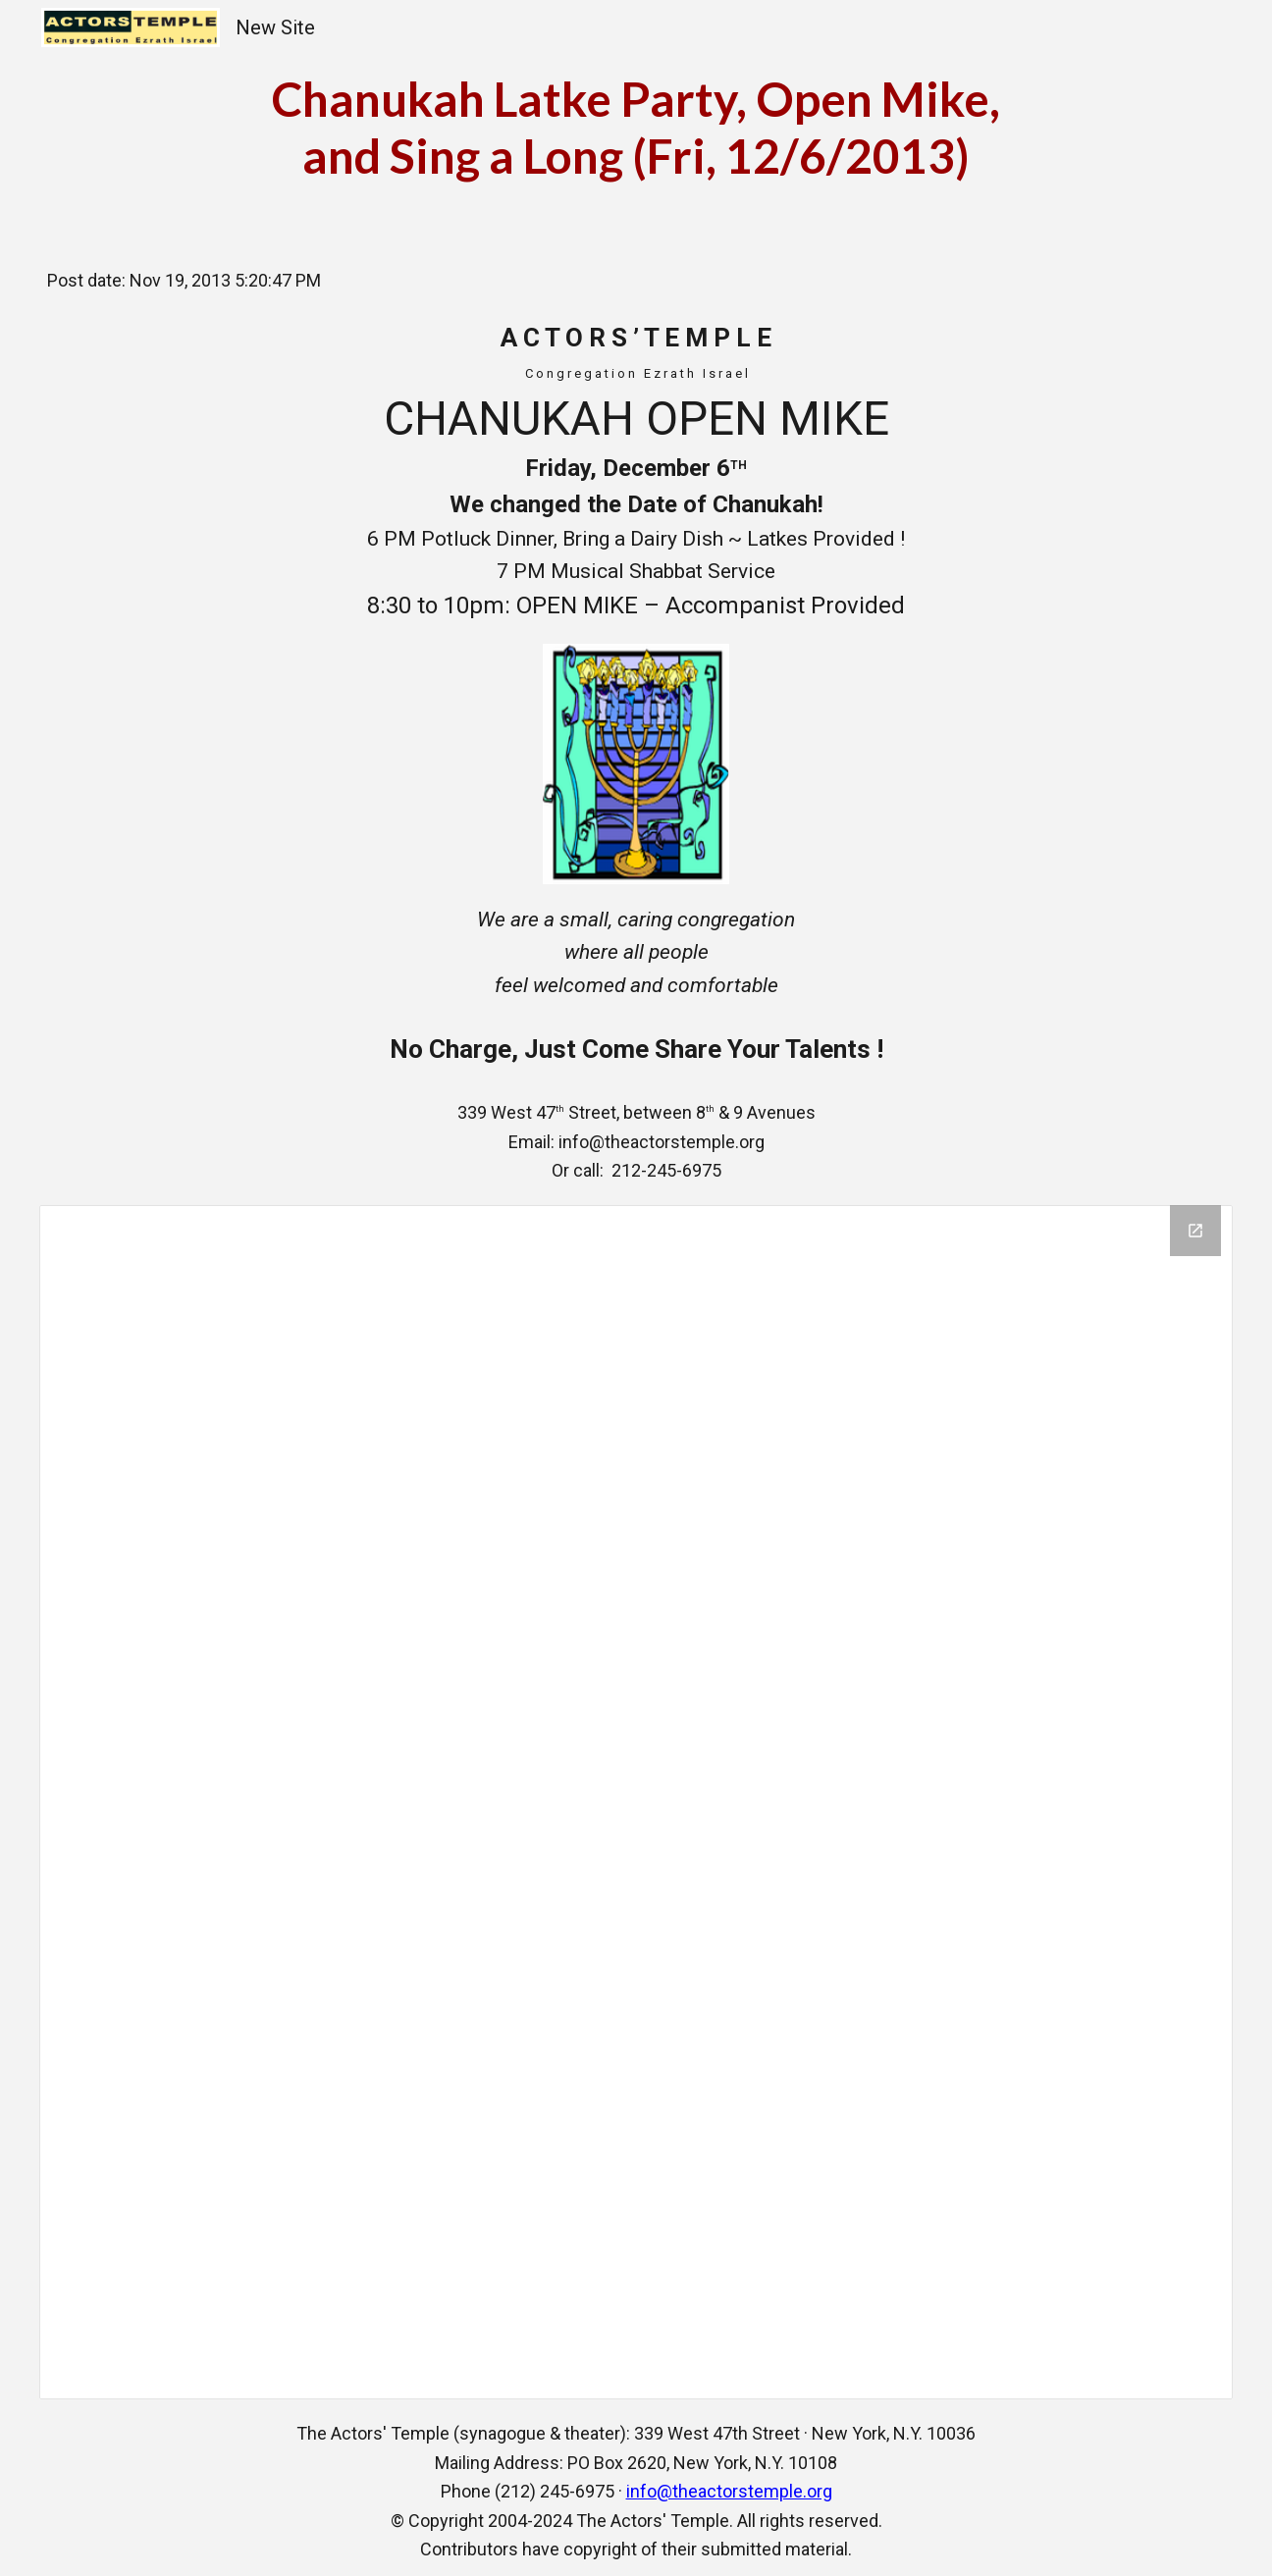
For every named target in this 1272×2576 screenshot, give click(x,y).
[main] (636, 127)
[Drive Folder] (636, 1802)
